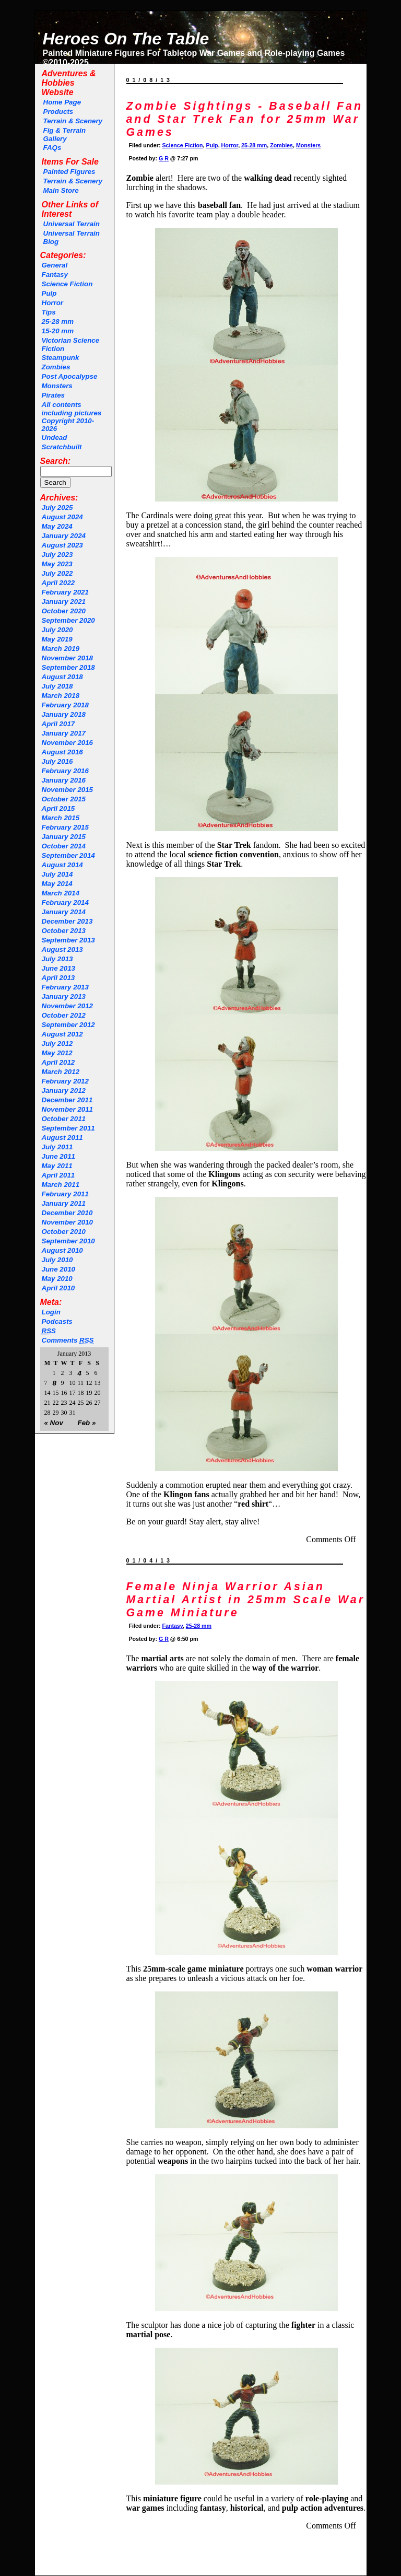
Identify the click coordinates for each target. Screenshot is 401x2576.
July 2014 (57, 874)
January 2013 (64, 996)
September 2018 (68, 667)
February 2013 (65, 987)
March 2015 (61, 818)
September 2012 (68, 1025)
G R (164, 158)
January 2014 (64, 912)
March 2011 (61, 1184)
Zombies (56, 367)
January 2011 (64, 1203)
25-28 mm (58, 321)
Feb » (87, 1423)
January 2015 (64, 837)
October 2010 (64, 1231)
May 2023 (57, 564)
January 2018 (64, 714)
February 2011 (65, 1194)
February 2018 (65, 705)
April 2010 (58, 1288)
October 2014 (64, 846)
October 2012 (64, 1015)
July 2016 (57, 761)
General (55, 265)
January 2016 (64, 780)
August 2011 (62, 1137)
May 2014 (57, 884)
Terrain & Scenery (73, 121)
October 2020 (64, 611)
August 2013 (62, 949)
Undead (54, 437)
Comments (68, 1340)
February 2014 (65, 902)
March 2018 (61, 696)
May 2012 (57, 1053)
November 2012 (67, 1006)
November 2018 (67, 658)
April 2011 (58, 1175)
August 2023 (62, 545)
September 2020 (68, 620)
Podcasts (57, 1321)
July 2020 (57, 630)
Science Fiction (67, 284)
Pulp (49, 293)
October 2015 (64, 799)
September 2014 (68, 855)
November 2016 (67, 743)
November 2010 (67, 1222)
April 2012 (58, 1062)
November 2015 (67, 790)
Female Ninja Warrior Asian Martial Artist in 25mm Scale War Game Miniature (245, 1599)
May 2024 (57, 526)
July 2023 (57, 554)
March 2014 (61, 893)
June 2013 (58, 968)
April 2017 (58, 724)
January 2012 (64, 1090)
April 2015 (58, 808)
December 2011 (67, 1100)
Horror (52, 303)
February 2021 (65, 592)
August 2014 (62, 865)
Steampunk (60, 358)
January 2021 (64, 601)
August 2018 (62, 677)
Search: (55, 461)
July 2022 (57, 573)
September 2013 (68, 940)
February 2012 (65, 1081)
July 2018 (57, 686)
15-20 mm (58, 331)
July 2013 (57, 959)
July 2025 (57, 507)
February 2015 (65, 827)
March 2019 (61, 648)
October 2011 (64, 1119)
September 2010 (68, 1241)
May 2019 (57, 639)
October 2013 (64, 931)
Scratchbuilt (62, 447)
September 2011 (68, 1128)
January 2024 (64, 536)
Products (58, 111)
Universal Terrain (71, 224)
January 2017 (64, 733)
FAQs (52, 147)
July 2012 (57, 1043)
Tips (49, 312)
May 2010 (57, 1279)
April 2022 (58, 583)
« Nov (53, 1423)
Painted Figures (69, 172)
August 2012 (62, 1034)
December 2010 (67, 1213)
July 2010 (57, 1260)
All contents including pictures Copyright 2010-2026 (72, 417)
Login (51, 1312)
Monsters (57, 386)
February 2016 (65, 771)
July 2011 (57, 1147)
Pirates (53, 395)
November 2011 (67, 1109)
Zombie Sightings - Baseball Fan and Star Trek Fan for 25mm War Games (244, 119)
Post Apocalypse (70, 376)
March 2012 (61, 1072)
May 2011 (57, 1166)
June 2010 (58, 1269)
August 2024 (62, 517)
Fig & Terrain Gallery (64, 134)
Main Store (61, 190)
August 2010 (62, 1250)
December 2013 (67, 921)
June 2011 (58, 1156)
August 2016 (62, 752)
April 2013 (58, 978)
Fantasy (55, 274)
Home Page (62, 102)
